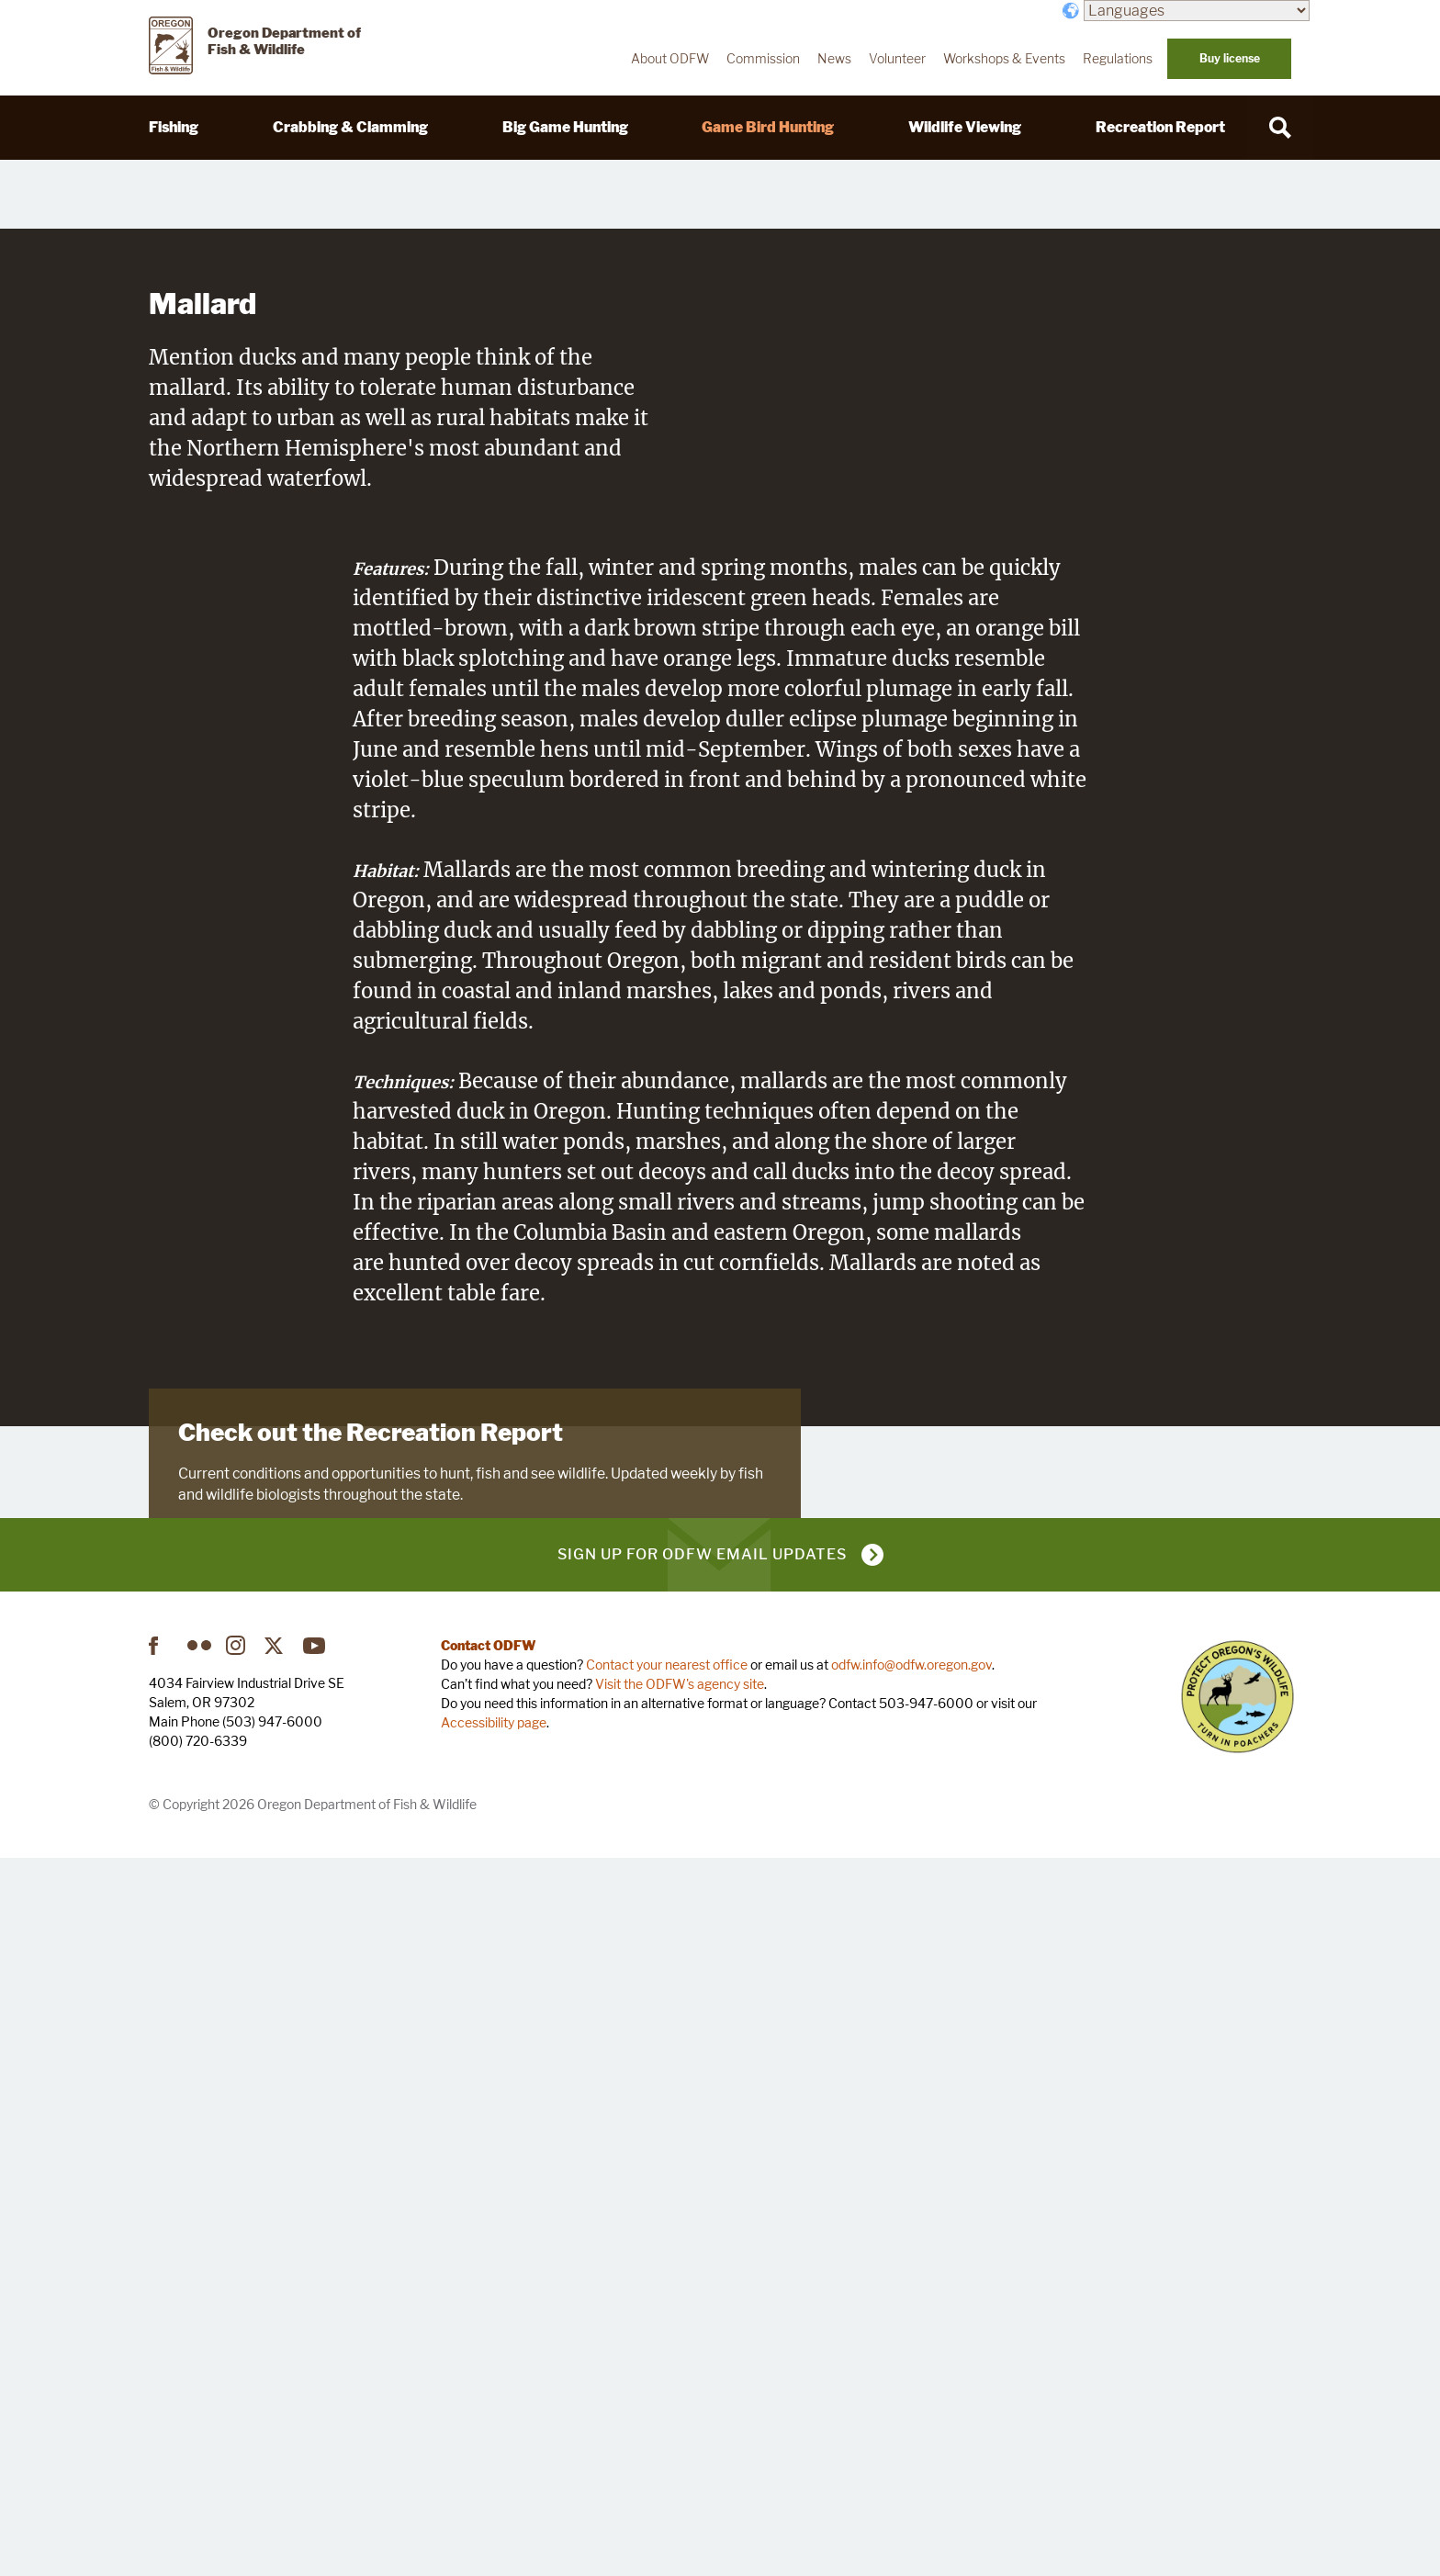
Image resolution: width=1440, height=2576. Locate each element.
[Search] (1280, 128)
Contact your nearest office (667, 2381)
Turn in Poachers (1237, 2413)
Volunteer (897, 58)
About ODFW (670, 58)
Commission (763, 58)
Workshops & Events (1004, 58)
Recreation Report (1160, 127)
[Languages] (1197, 10)
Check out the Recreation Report (370, 1967)
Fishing (173, 127)
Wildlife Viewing (964, 127)
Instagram (238, 2362)
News (834, 58)
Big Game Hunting (565, 127)
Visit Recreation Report (267, 2092)
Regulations (1118, 58)
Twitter (276, 2362)
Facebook (161, 2362)
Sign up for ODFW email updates (702, 2270)
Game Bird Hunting (768, 127)
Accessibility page (493, 2439)
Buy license (1229, 58)
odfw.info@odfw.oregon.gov (911, 2381)
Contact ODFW (488, 2361)
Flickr (199, 2362)
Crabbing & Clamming (350, 127)
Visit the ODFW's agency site (679, 2400)
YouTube (315, 2362)
